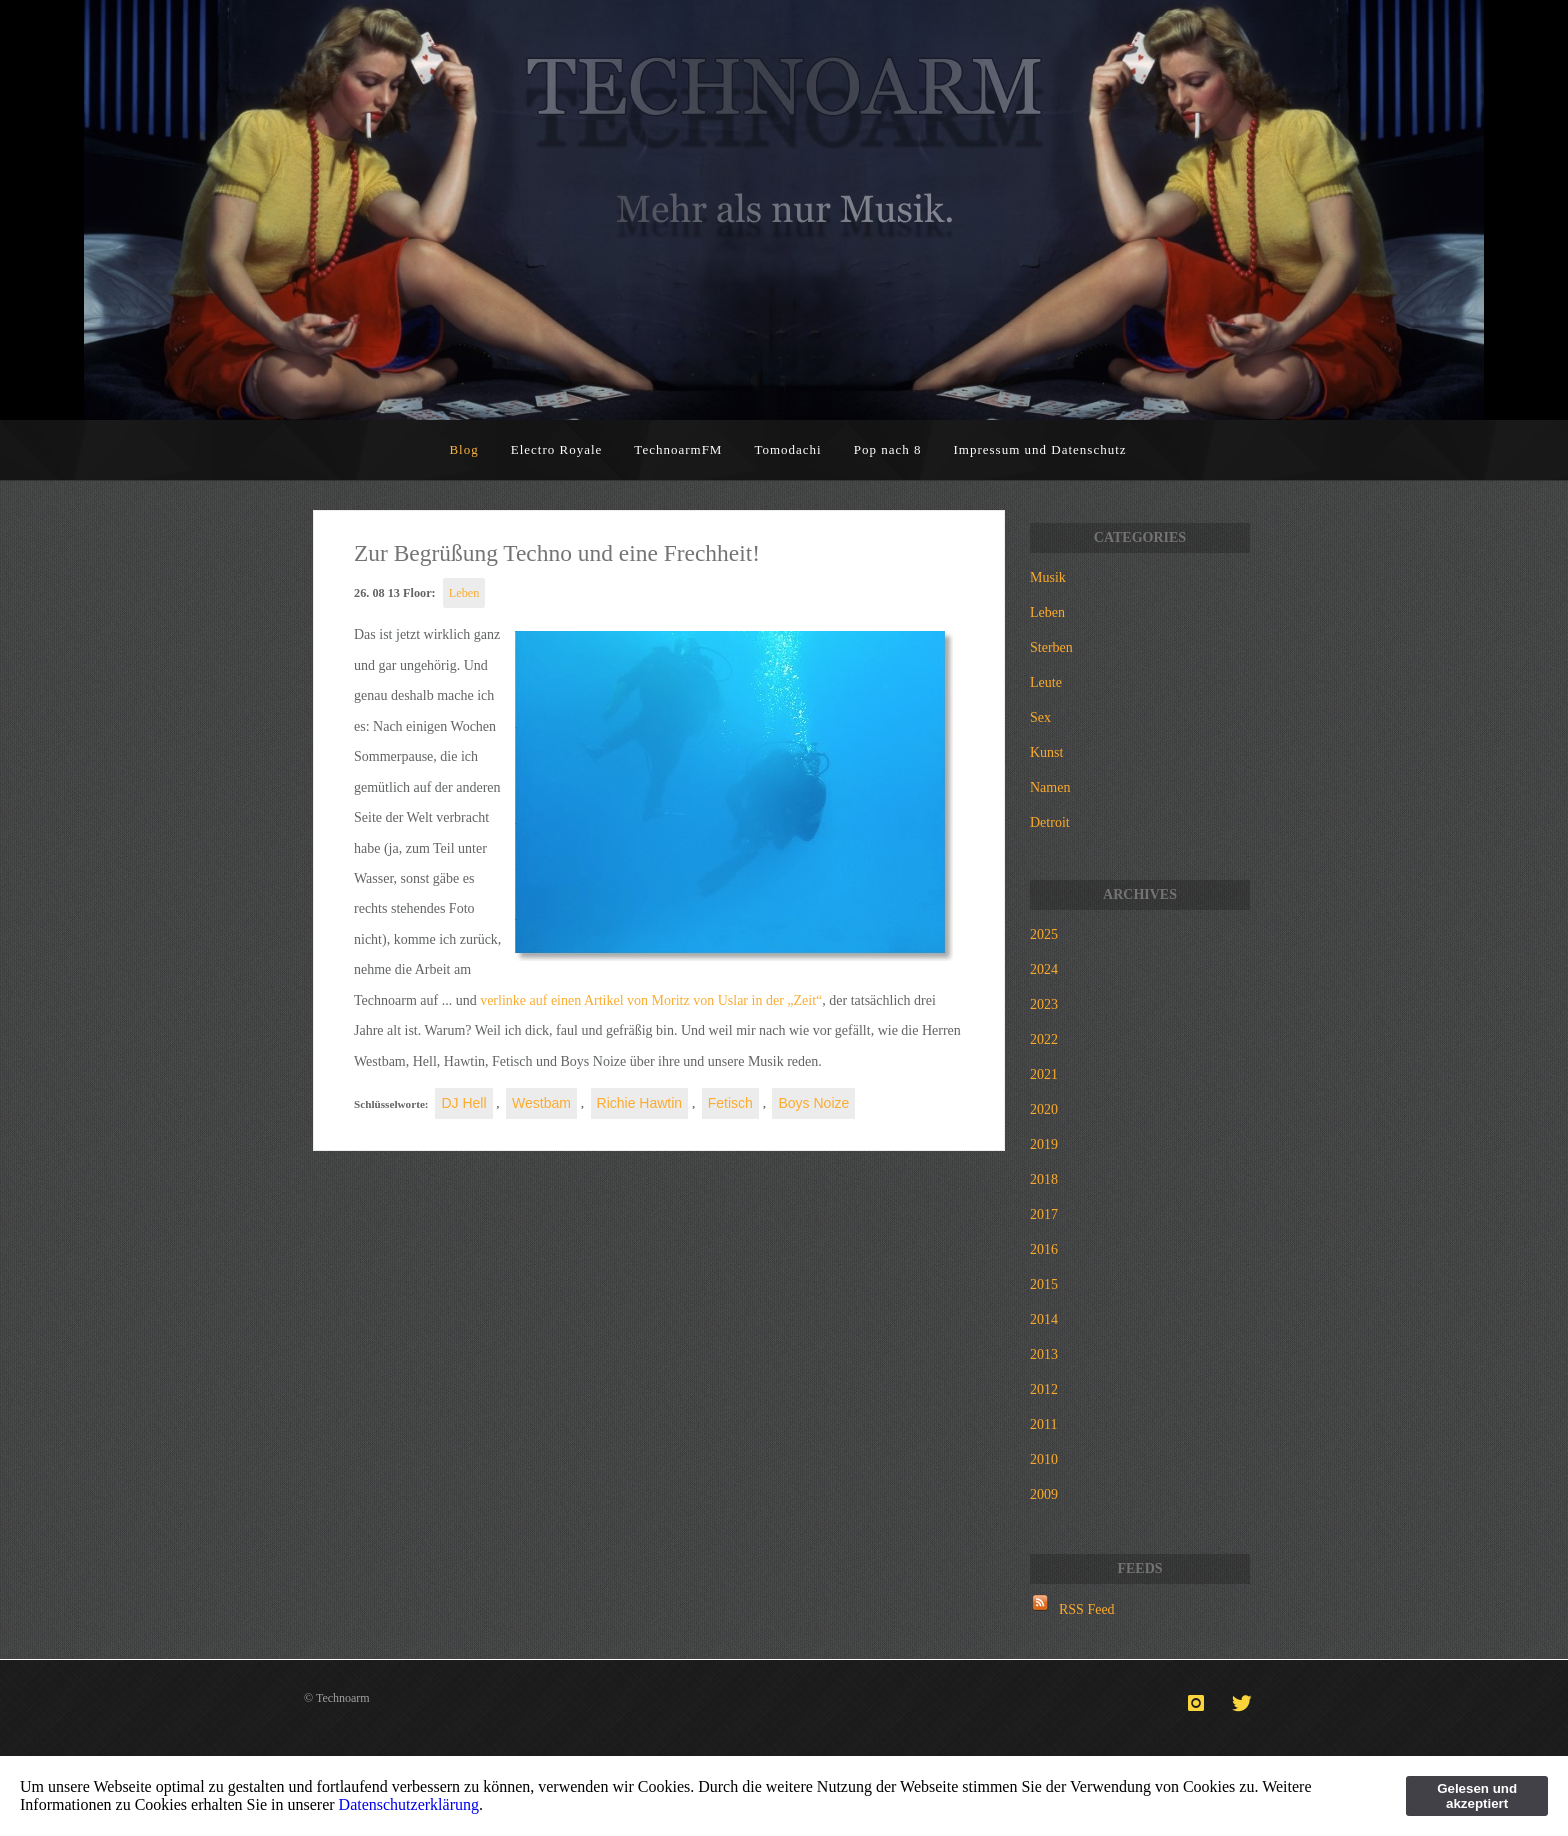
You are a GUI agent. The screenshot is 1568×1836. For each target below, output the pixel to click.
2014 (1044, 1319)
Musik (1048, 577)
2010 (1044, 1459)
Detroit (1050, 822)
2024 (1044, 969)
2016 (1044, 1249)
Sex (1040, 717)
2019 (1044, 1144)
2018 (1044, 1179)
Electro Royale (557, 449)
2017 (1044, 1214)
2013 (1044, 1354)
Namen (1050, 787)
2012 (1044, 1389)
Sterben (1051, 647)
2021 (1044, 1074)
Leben (464, 593)
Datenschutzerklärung (409, 1804)
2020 (1044, 1109)
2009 (1044, 1494)
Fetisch (730, 1103)
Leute (1046, 682)
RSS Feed (1087, 1609)
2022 (1044, 1039)
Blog (463, 449)
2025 (1044, 934)
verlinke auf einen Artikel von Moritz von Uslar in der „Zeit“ (651, 1000)
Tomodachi (787, 449)
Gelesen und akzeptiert (1477, 1796)
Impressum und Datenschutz (1040, 449)
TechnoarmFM (678, 449)
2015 (1044, 1284)
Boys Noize (813, 1103)
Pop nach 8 (888, 449)
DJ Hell (463, 1103)
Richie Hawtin (640, 1103)
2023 (1044, 1004)
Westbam (541, 1103)
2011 (1043, 1424)
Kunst (1046, 752)
